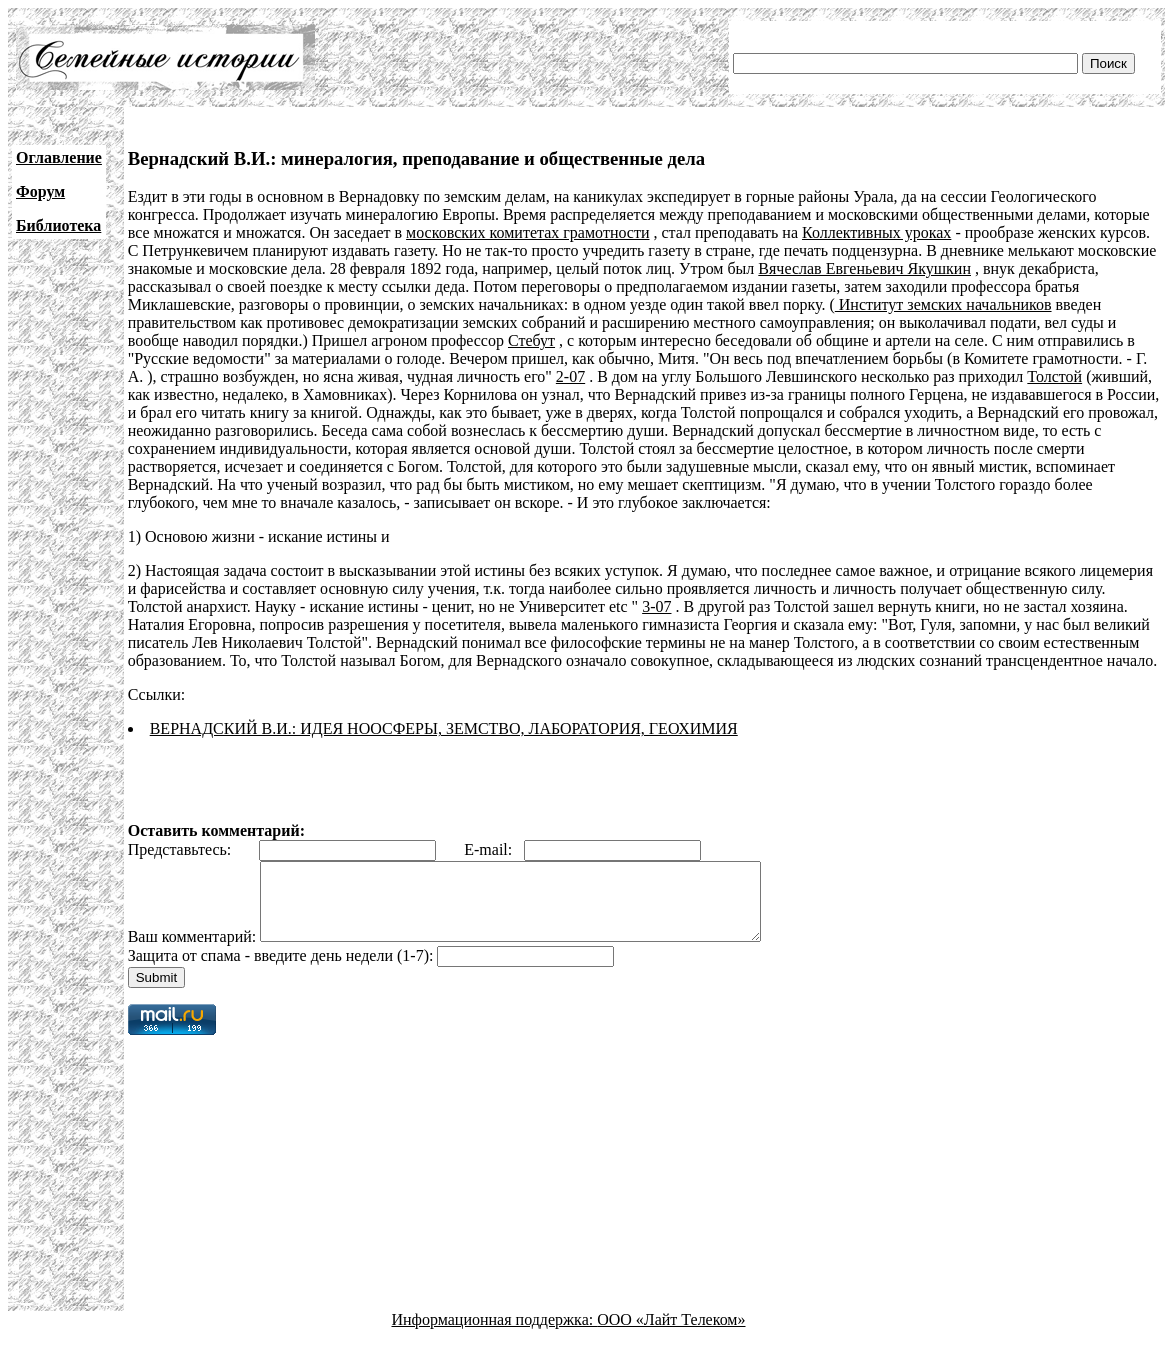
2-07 (570, 376)
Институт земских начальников (943, 304)
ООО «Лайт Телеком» (671, 1334)
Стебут (531, 340)
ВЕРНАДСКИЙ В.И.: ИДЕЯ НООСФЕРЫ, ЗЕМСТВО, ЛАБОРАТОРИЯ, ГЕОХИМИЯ (444, 728)
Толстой (1054, 376)
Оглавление (59, 157)
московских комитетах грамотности (527, 232)
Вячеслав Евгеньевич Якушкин (864, 268)
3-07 (656, 606)
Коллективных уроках (876, 232)
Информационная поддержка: (495, 1334)
